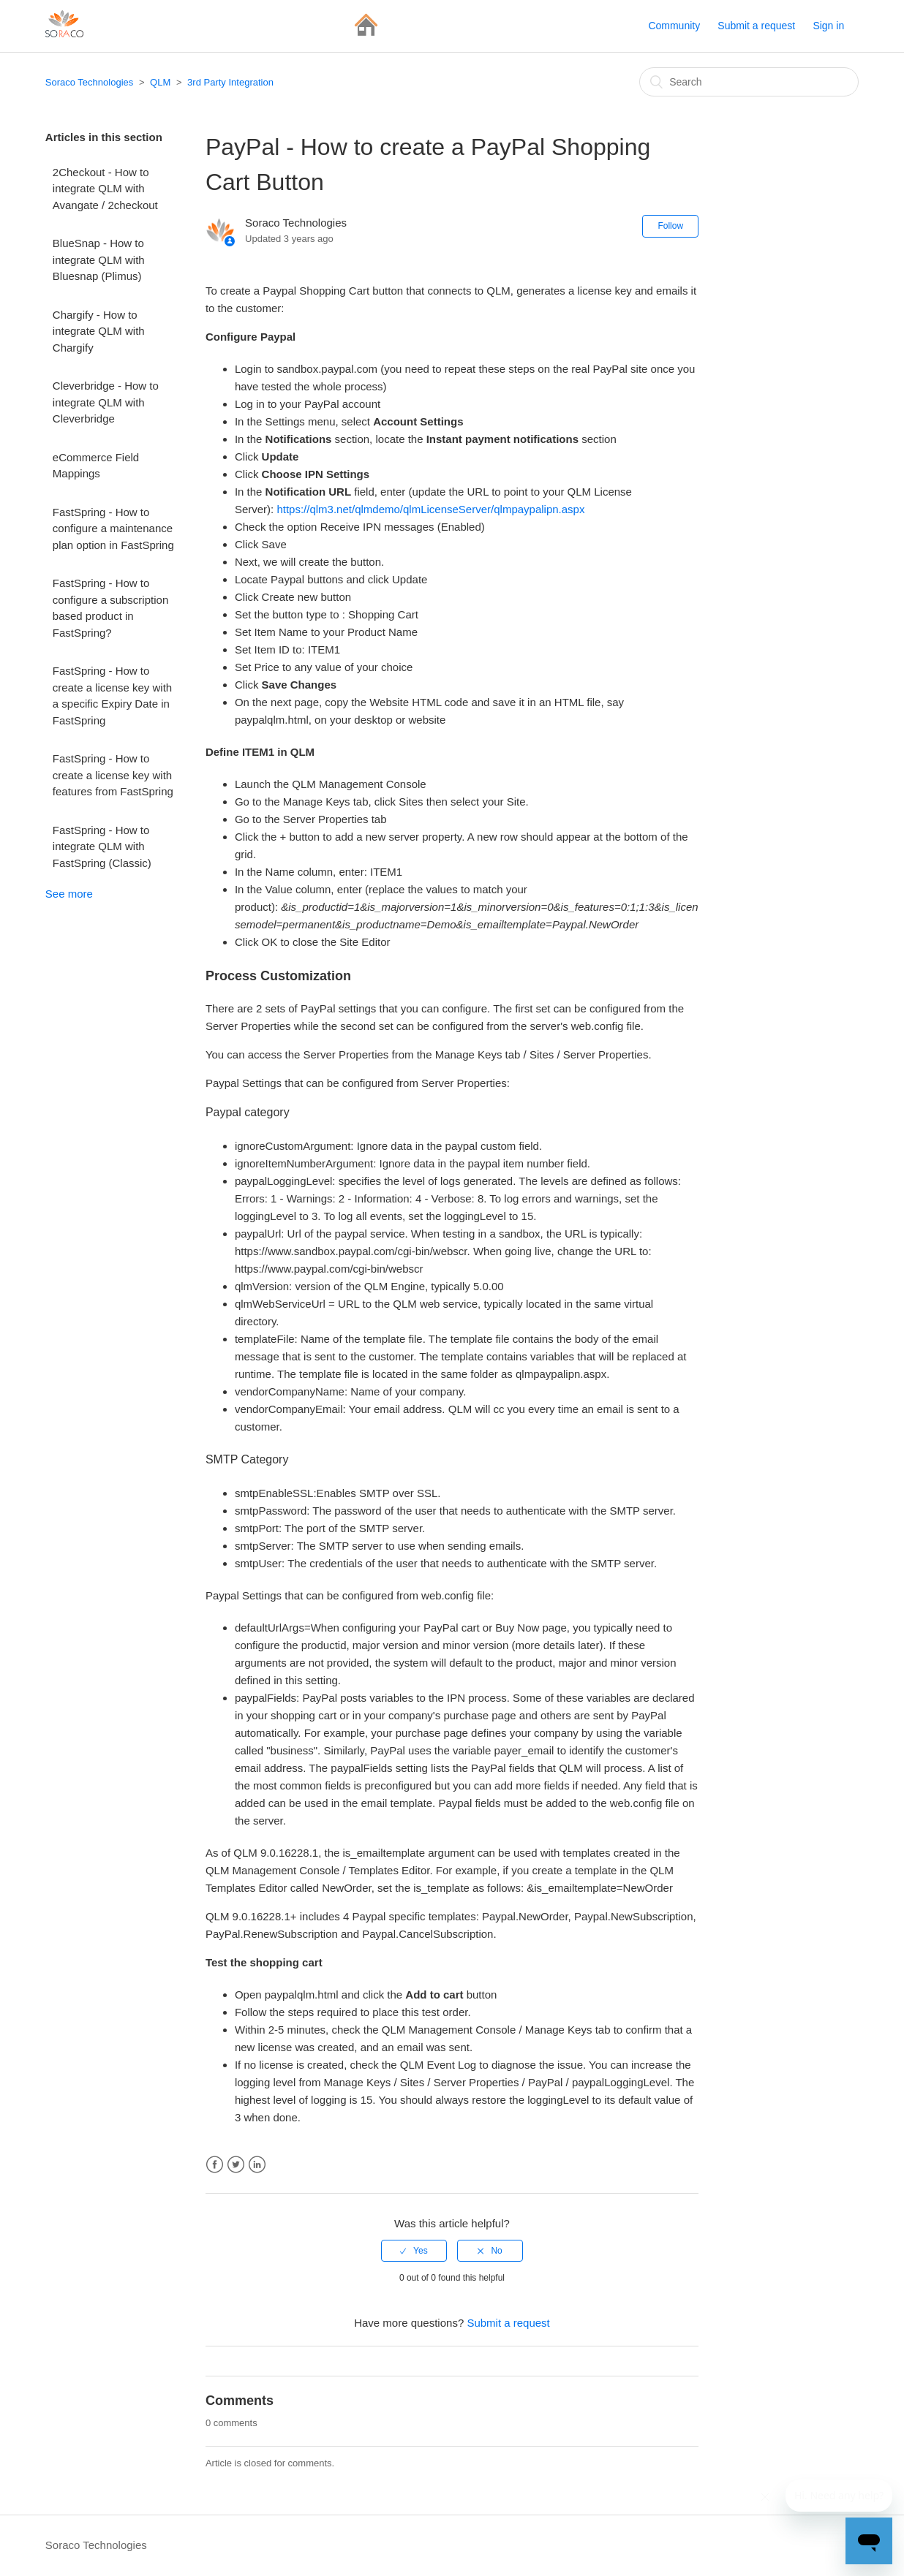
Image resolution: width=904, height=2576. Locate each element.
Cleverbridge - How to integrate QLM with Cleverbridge (106, 402)
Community (674, 25)
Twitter (236, 2165)
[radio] (414, 2251)
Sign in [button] (828, 25)
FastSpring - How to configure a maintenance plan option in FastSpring (113, 528)
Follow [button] (670, 226)
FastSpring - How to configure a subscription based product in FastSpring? (110, 608)
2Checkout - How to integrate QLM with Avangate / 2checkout (105, 188)
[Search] (749, 81)
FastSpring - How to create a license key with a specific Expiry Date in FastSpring (112, 695)
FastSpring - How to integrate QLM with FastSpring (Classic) (102, 846)
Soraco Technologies (89, 82)
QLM (160, 82)
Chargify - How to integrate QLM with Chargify (99, 331)
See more (69, 893)
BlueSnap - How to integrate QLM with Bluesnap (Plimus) (99, 259)
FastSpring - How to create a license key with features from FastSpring (113, 775)
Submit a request (756, 25)
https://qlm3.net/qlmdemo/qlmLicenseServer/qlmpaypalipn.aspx (430, 509)
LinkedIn (257, 2165)
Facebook (215, 2165)
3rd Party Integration (230, 82)
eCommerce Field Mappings (96, 465)
